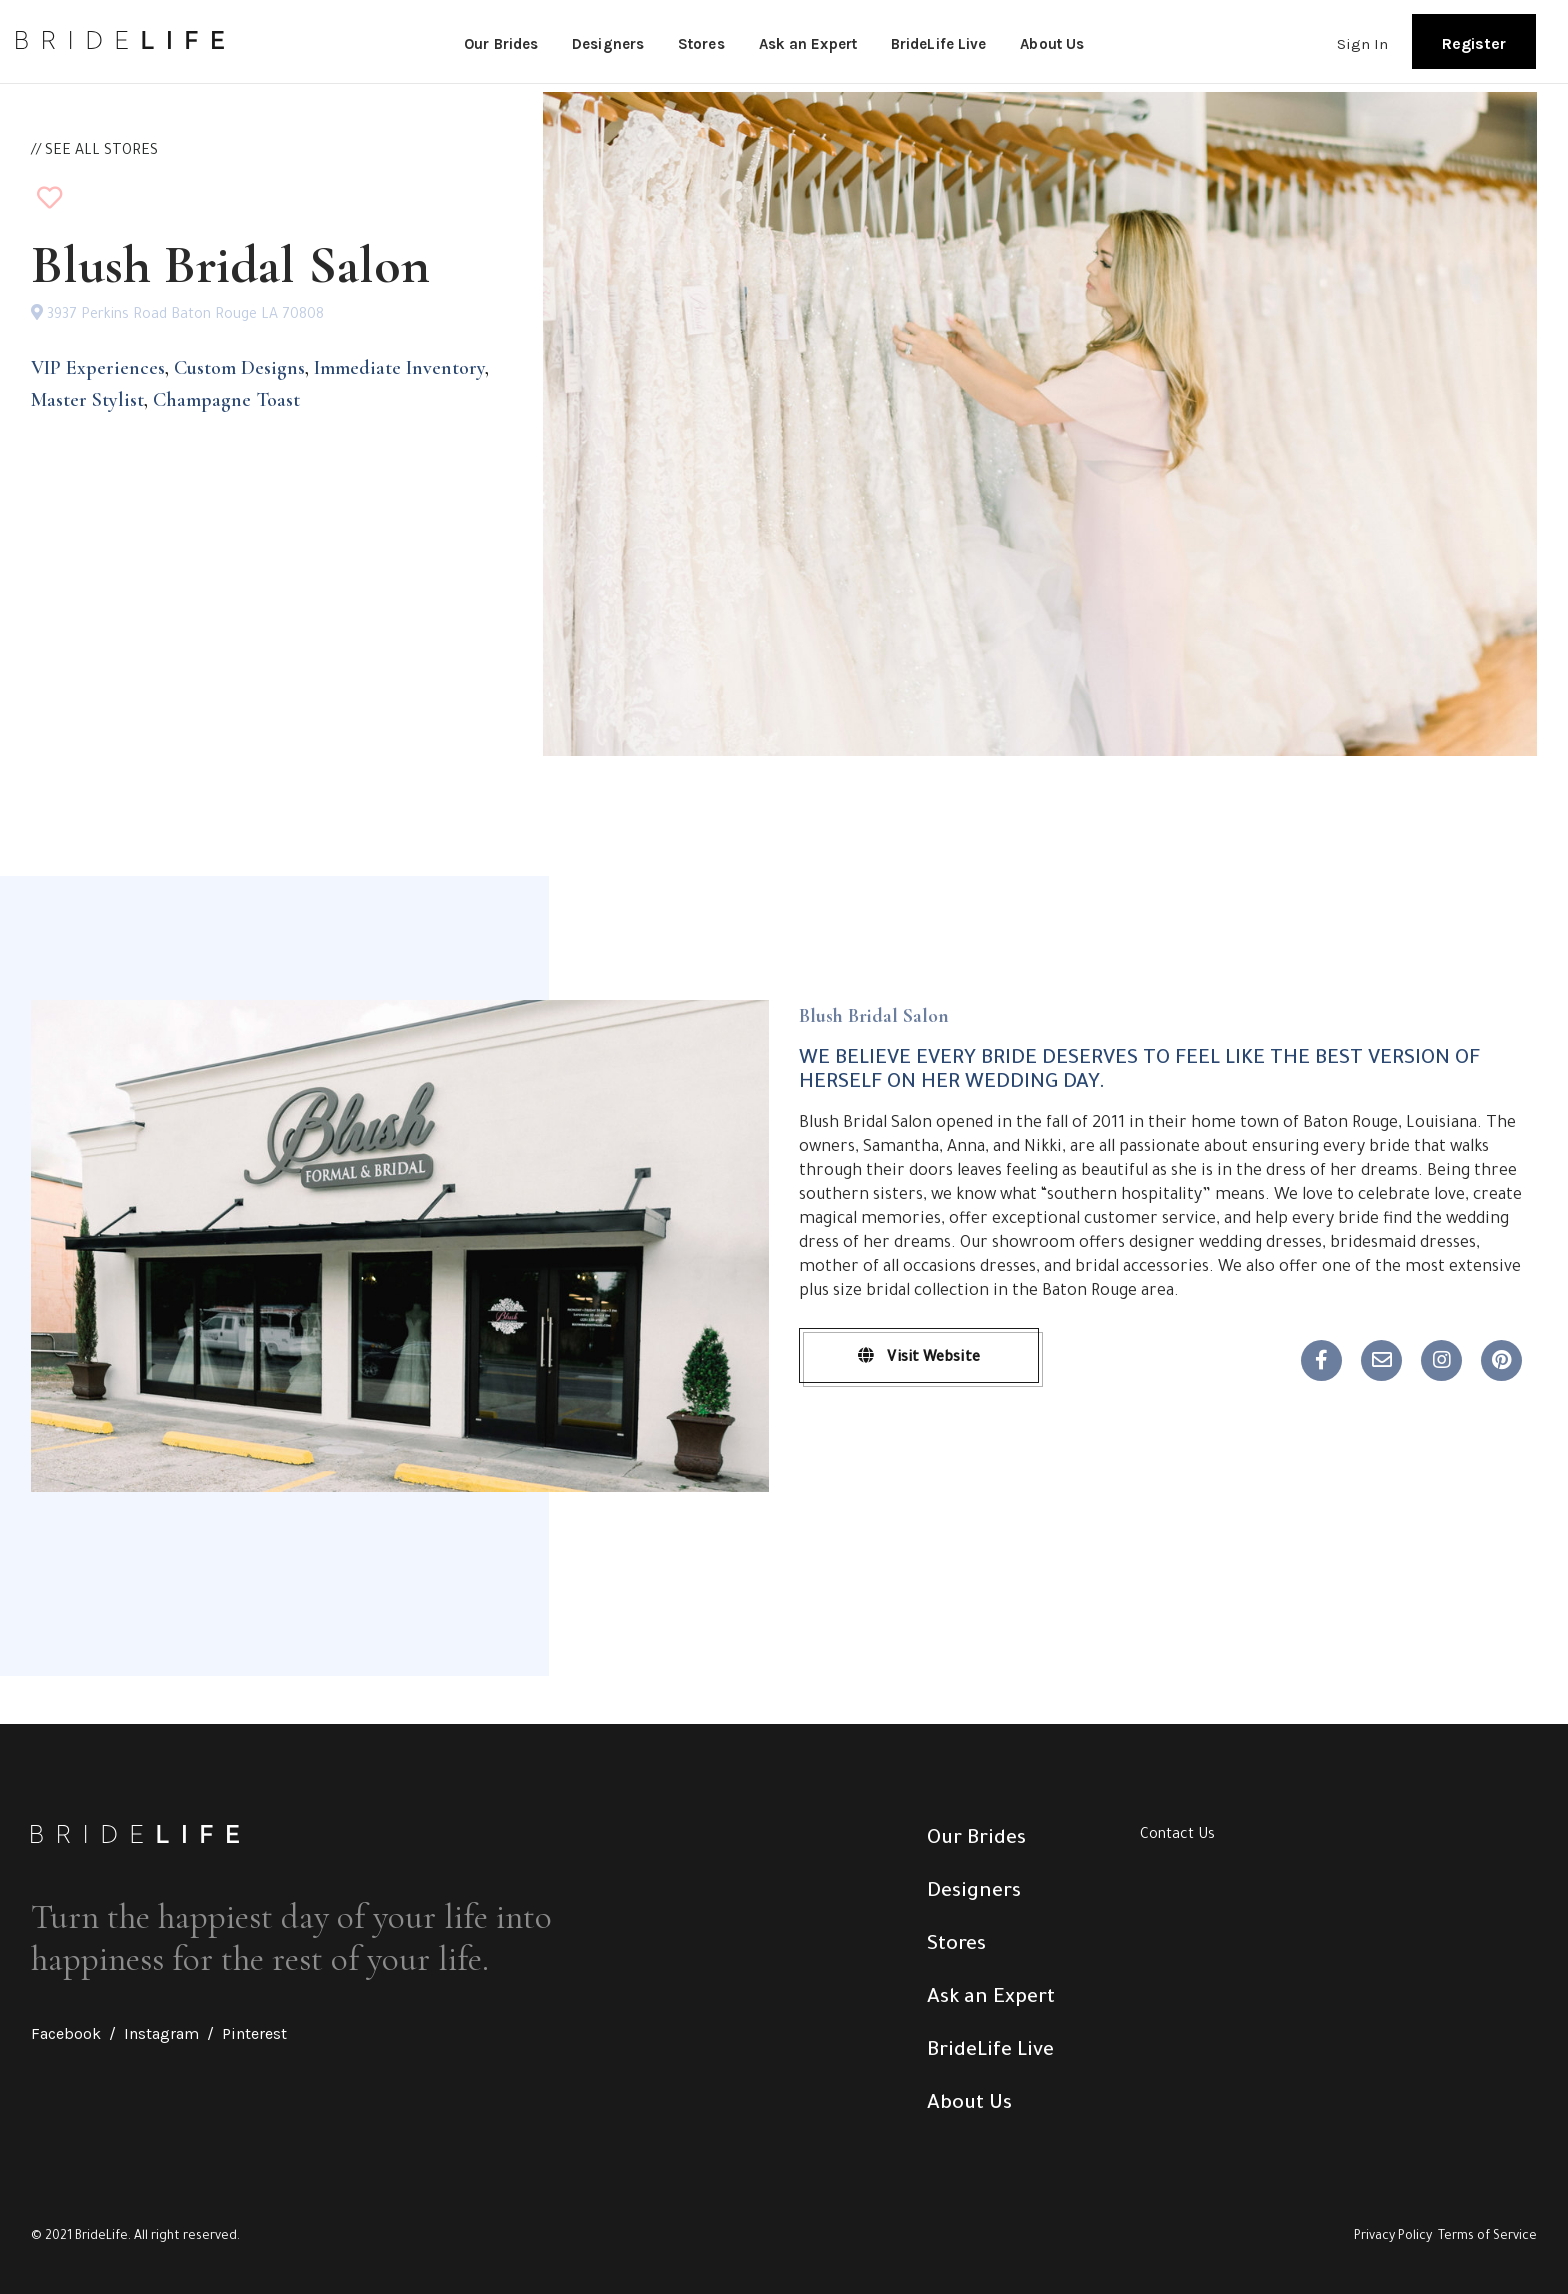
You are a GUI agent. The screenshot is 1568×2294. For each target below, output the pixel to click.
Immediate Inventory (399, 368)
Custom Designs (239, 368)
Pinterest (254, 2033)
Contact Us (1177, 1836)
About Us (1052, 44)
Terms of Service (1487, 2237)
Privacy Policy (1393, 2237)
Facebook (66, 2033)
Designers (608, 44)
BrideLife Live (938, 44)
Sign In (1363, 44)
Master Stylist (87, 400)
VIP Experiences (98, 368)
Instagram (161, 2033)
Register (1474, 43)
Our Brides (501, 44)
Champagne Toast (226, 400)
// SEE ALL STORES (94, 152)
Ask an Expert (808, 44)
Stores (701, 44)
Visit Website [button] (919, 1357)
